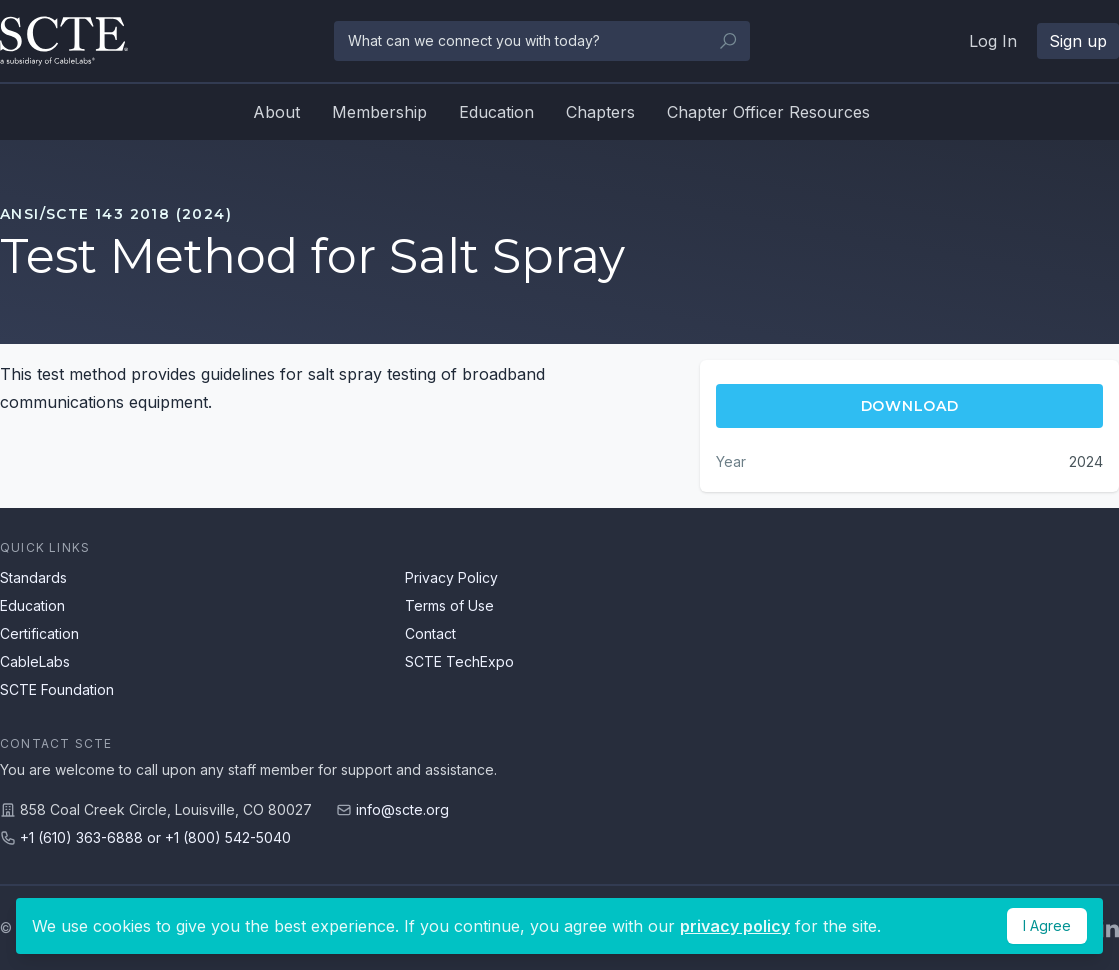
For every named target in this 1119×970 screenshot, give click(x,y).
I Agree (1047, 925)
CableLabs (35, 661)
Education (496, 112)
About (276, 112)
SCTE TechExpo (459, 661)
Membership (379, 112)
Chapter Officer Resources (768, 112)
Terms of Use (449, 605)
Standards (33, 577)
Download (910, 406)
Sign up (1078, 41)
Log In (993, 41)
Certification (39, 633)
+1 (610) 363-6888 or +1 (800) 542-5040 (155, 837)
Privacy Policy (451, 577)
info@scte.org (402, 809)
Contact (430, 633)
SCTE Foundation (57, 689)
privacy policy (735, 926)
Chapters (600, 112)
